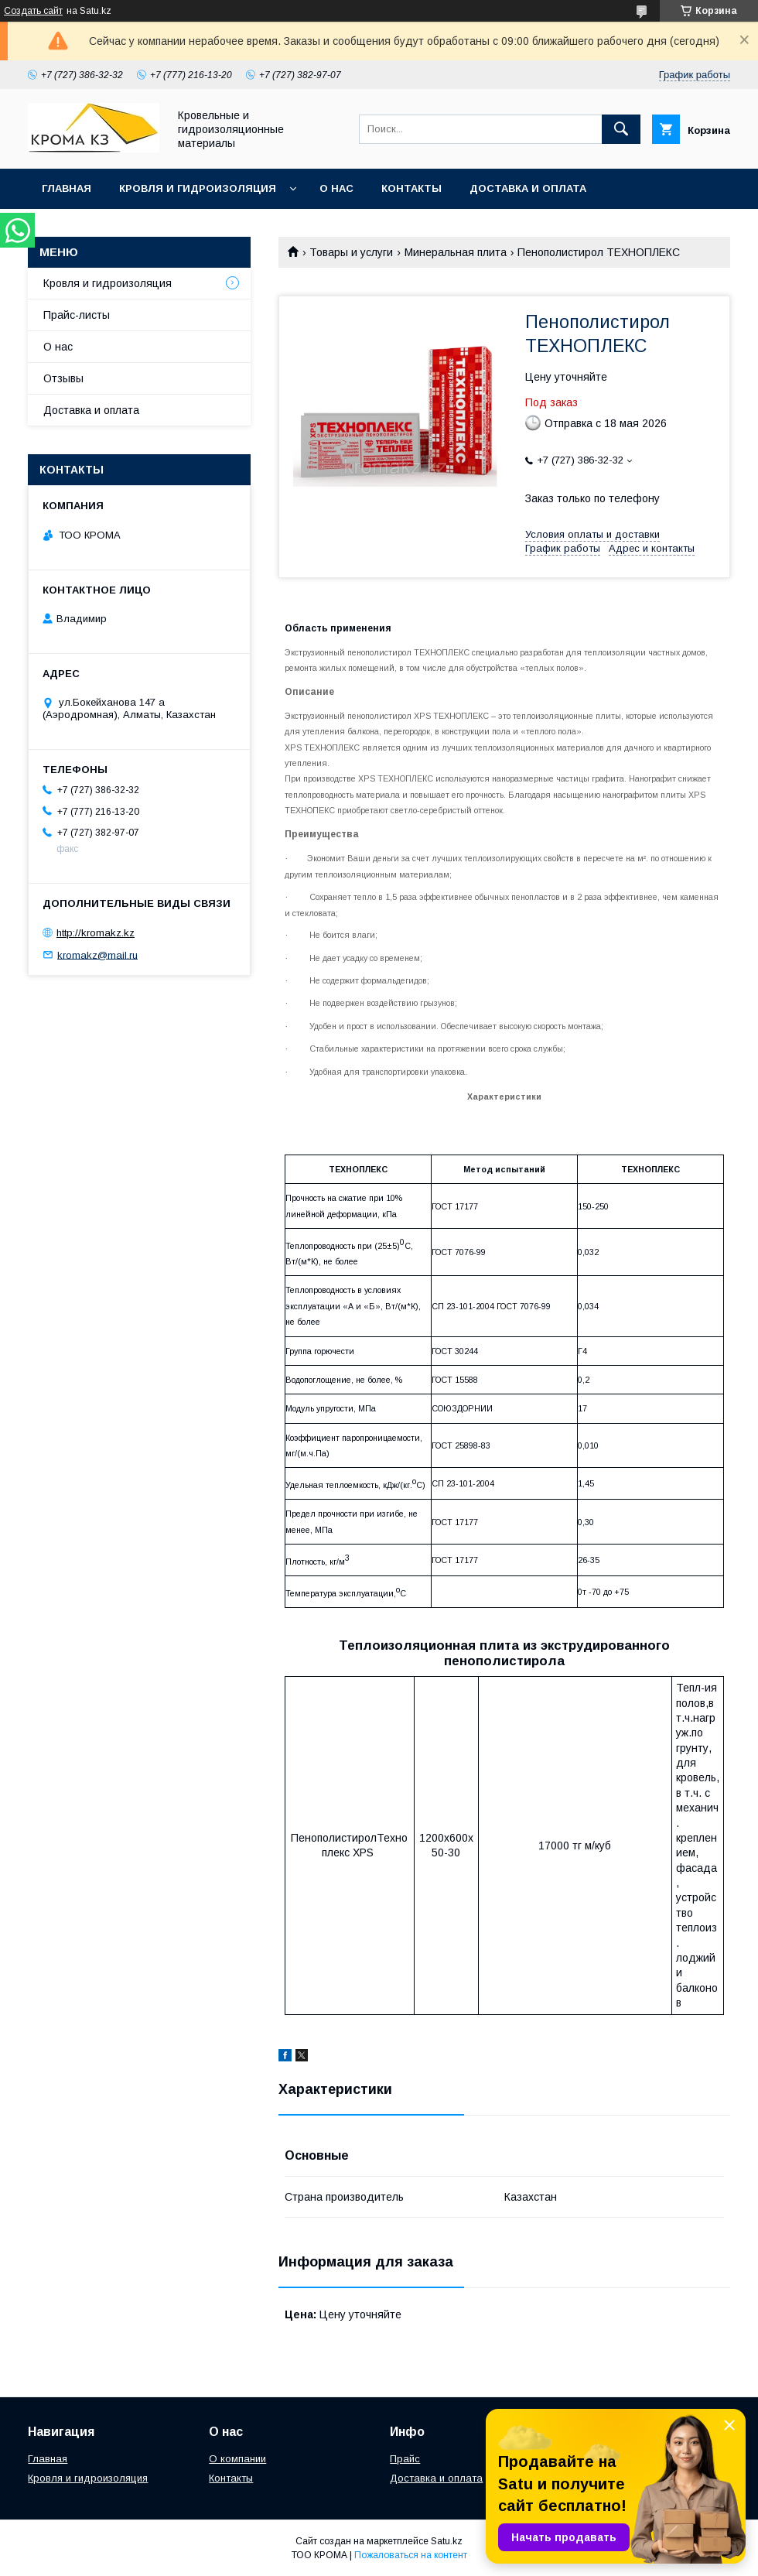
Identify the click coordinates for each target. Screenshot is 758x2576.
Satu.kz (447, 2541)
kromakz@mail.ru (97, 954)
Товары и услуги (351, 252)
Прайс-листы (76, 315)
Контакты (411, 188)
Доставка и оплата (527, 188)
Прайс (405, 2459)
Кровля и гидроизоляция (197, 188)
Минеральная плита (456, 252)
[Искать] (621, 129)
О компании (237, 2459)
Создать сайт (33, 10)
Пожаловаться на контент (410, 2555)
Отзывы (63, 378)
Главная (66, 188)
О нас (336, 188)
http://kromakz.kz (95, 933)
